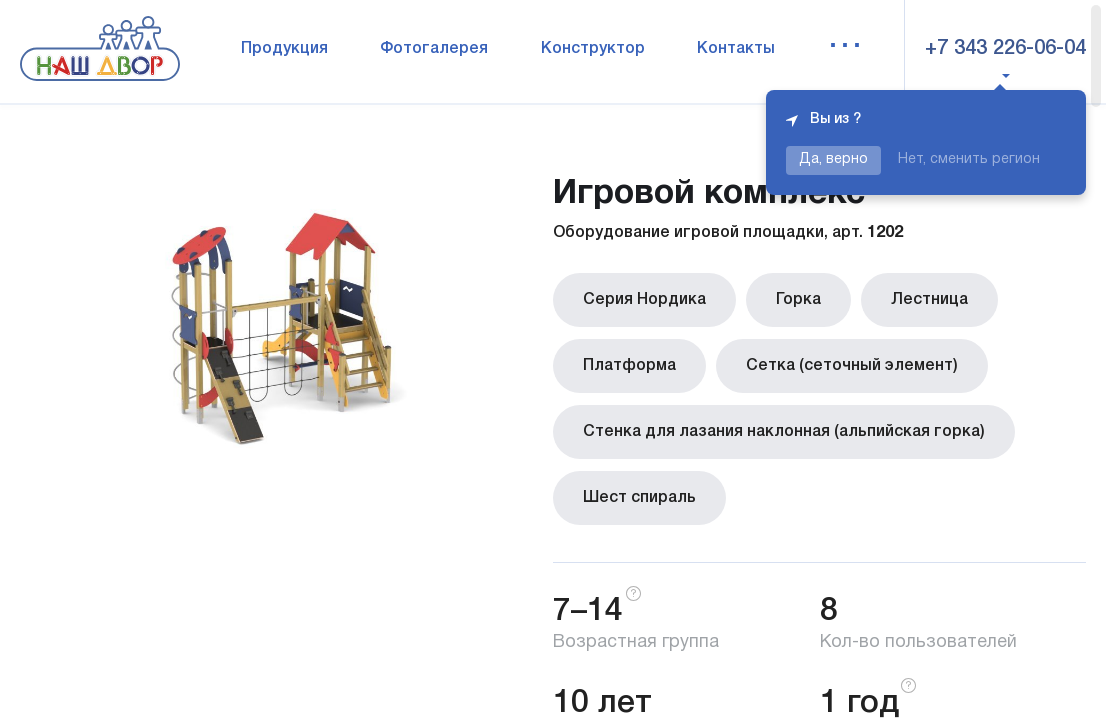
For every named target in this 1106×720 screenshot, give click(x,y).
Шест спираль (639, 498)
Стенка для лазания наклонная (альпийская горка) (784, 432)
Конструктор (593, 49)
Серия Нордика (644, 300)
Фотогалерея (434, 49)
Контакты (736, 49)
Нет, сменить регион (969, 159)
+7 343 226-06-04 (1005, 49)
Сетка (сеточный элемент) (852, 366)
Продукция (284, 49)
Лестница (929, 300)
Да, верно (833, 159)
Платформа (629, 366)
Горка (798, 300)
